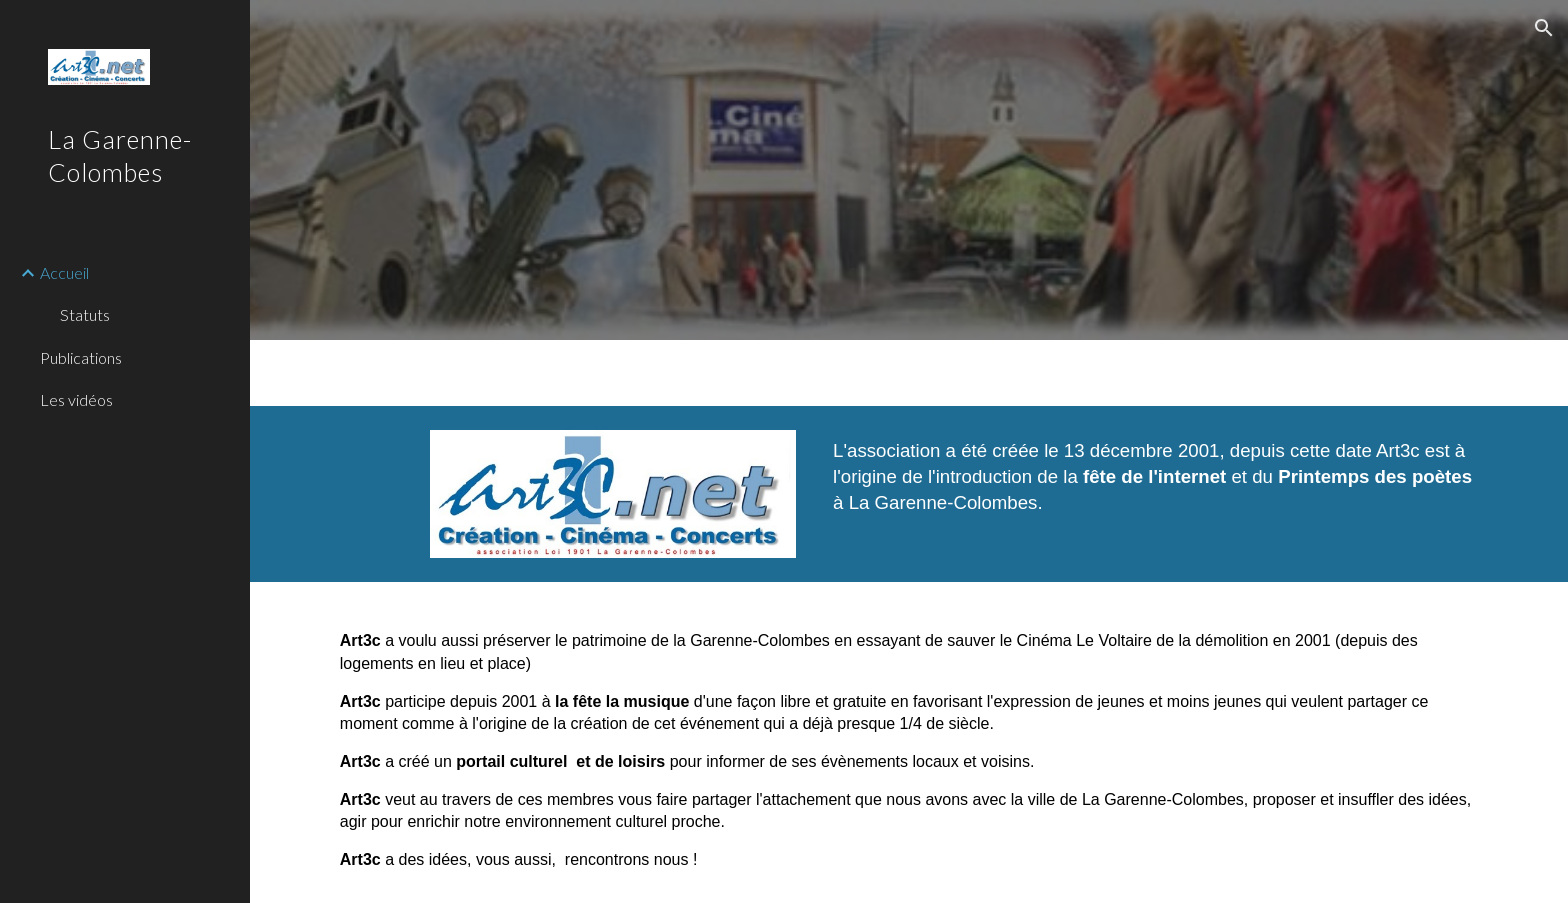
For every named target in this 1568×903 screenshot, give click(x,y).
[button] (1544, 28)
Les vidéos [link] (76, 399)
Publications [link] (81, 357)
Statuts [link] (85, 314)
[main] (1155, 485)
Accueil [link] (64, 272)
